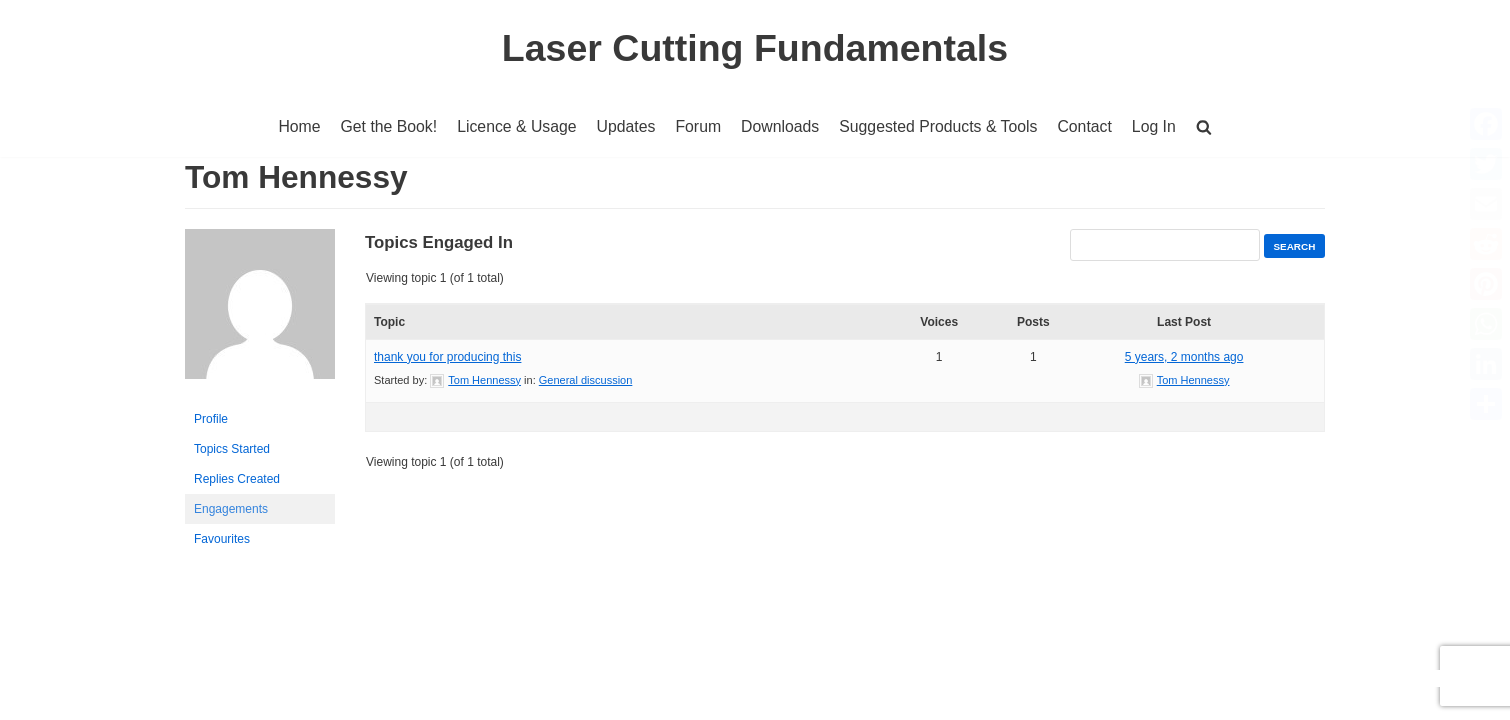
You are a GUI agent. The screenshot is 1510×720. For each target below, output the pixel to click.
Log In (1158, 126)
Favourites (222, 540)
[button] (1208, 127)
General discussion (586, 380)
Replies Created (237, 480)
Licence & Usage (514, 126)
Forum (698, 126)
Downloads (780, 126)
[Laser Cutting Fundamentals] (755, 48)
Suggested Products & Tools (940, 126)
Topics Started (232, 450)
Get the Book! (385, 126)
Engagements (231, 510)
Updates (625, 126)
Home (295, 126)
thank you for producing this (447, 357)
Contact (1088, 126)
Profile (211, 420)
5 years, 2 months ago (1184, 357)
